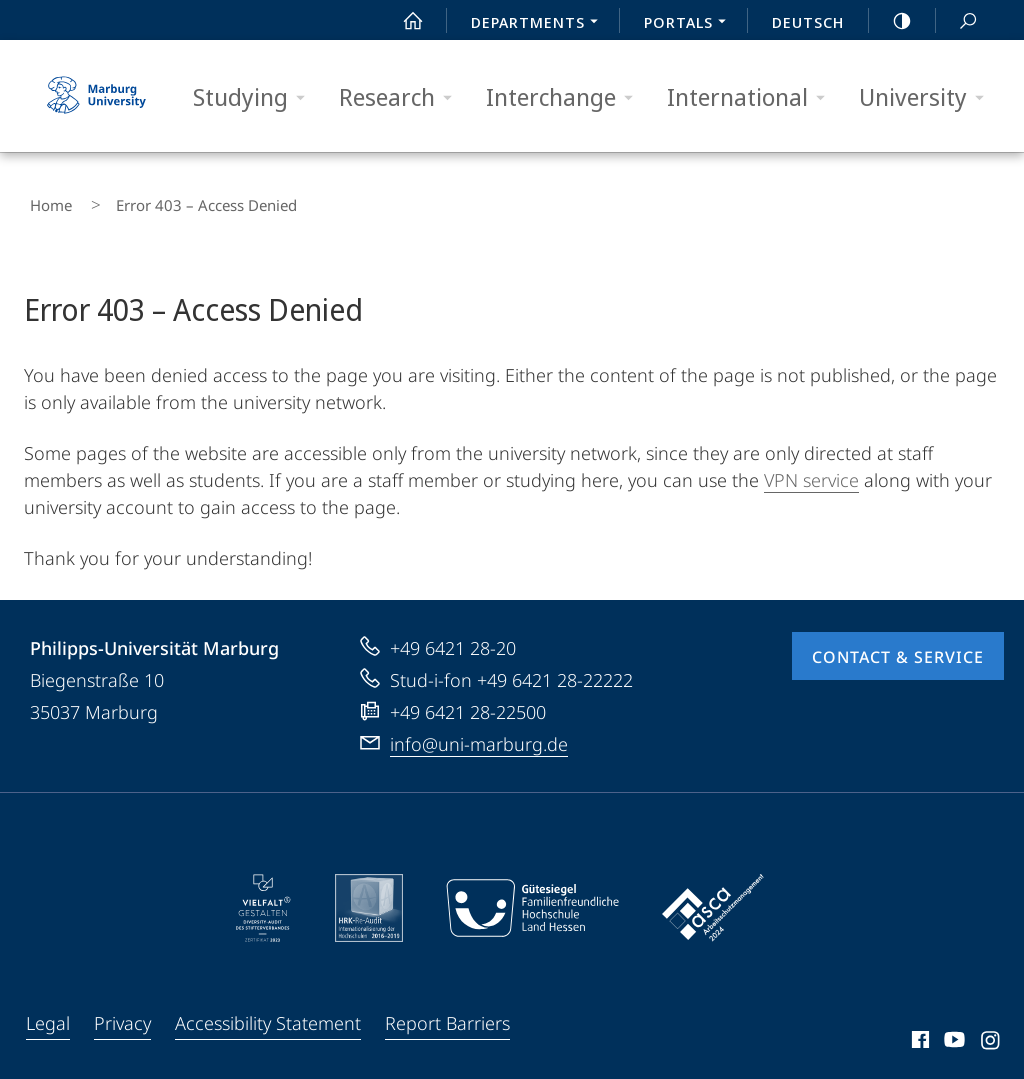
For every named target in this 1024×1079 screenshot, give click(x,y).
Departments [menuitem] (540, 24)
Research (402, 97)
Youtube (952, 1031)
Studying (255, 97)
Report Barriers (447, 1011)
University (928, 97)
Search (957, 21)
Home (45, 200)
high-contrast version (891, 21)
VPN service (811, 468)
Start (402, 21)
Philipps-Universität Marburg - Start (99, 96)
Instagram (991, 1031)
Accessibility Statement (268, 1011)
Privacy (122, 1011)
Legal (48, 1011)
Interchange (566, 97)
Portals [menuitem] (690, 24)
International (752, 97)
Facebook (918, 1031)
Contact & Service (898, 645)
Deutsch (808, 22)
